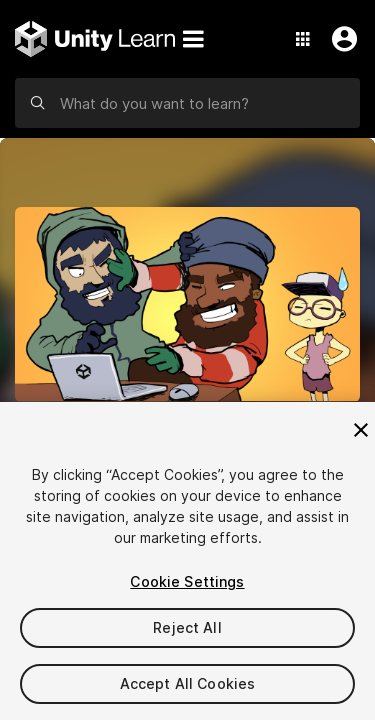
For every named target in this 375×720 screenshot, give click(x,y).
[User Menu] (340, 39)
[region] (187, 561)
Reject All (187, 627)
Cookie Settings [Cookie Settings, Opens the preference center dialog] (187, 581)
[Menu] (193, 39)
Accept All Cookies (188, 683)
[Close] (361, 430)
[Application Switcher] (303, 39)
